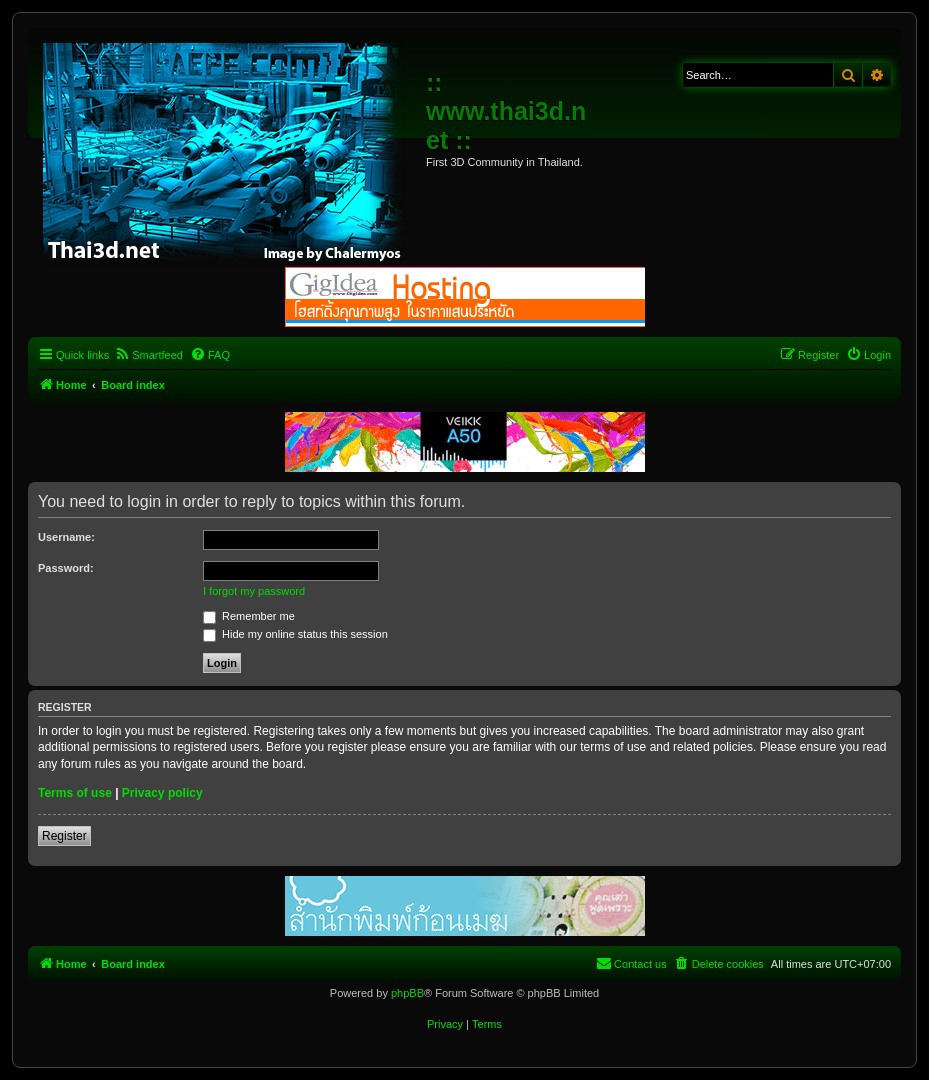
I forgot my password (254, 591)
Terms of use (75, 793)
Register (64, 836)
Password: (66, 568)
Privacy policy (162, 793)
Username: (66, 537)
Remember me (249, 616)
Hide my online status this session (295, 634)
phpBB (407, 993)
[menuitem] (148, 355)
